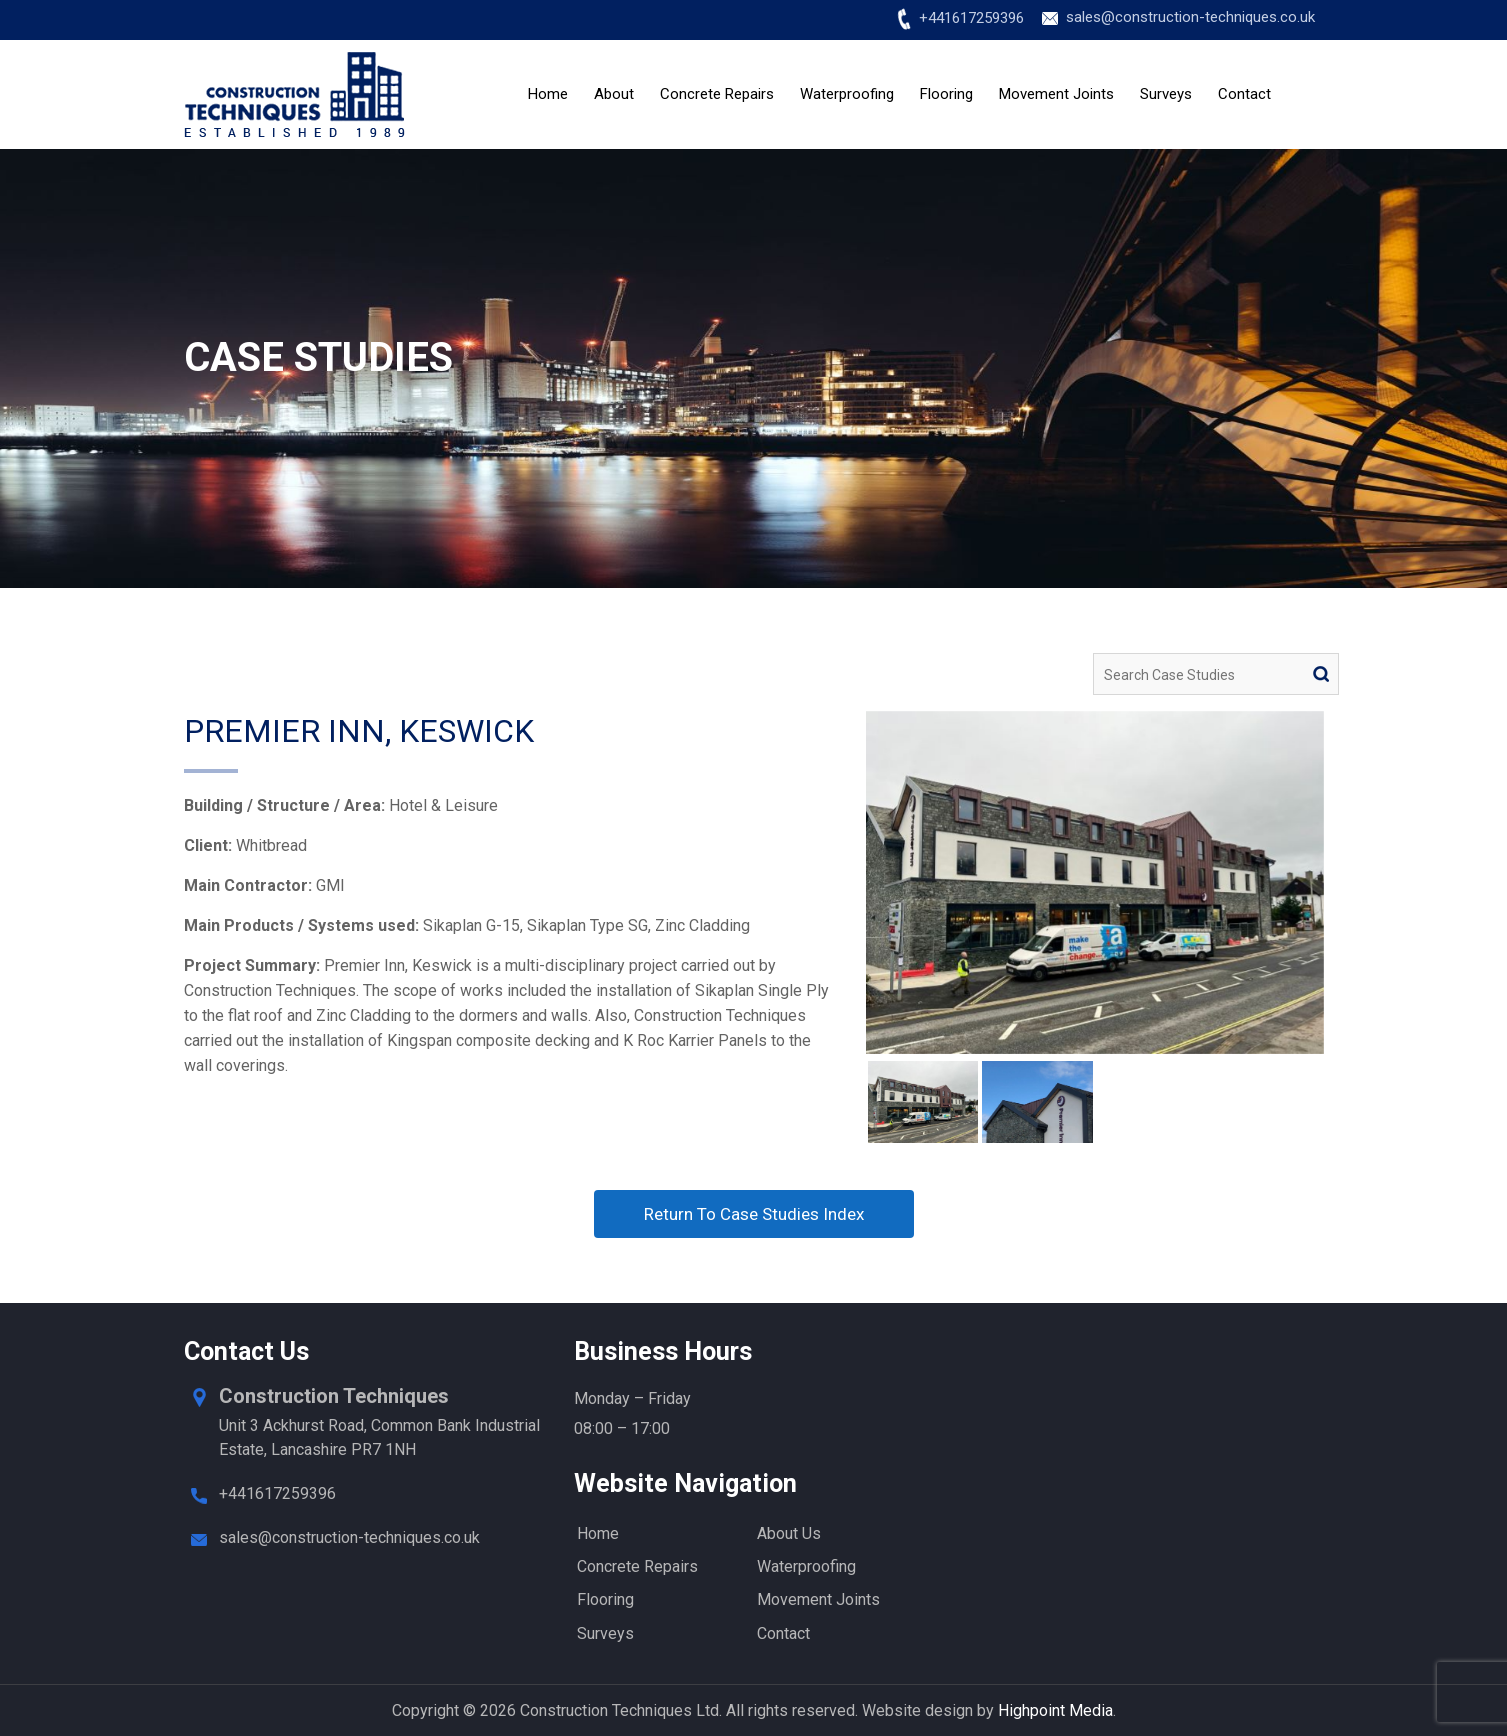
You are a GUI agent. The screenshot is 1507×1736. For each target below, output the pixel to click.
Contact (1244, 94)
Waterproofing (847, 94)
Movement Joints (1056, 94)
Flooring (946, 94)
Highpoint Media (1055, 1710)
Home (548, 94)
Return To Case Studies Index (754, 1214)
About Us (789, 1533)
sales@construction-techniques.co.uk (1190, 17)
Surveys (1166, 94)
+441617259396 (971, 18)
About (614, 94)
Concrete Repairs (717, 94)
